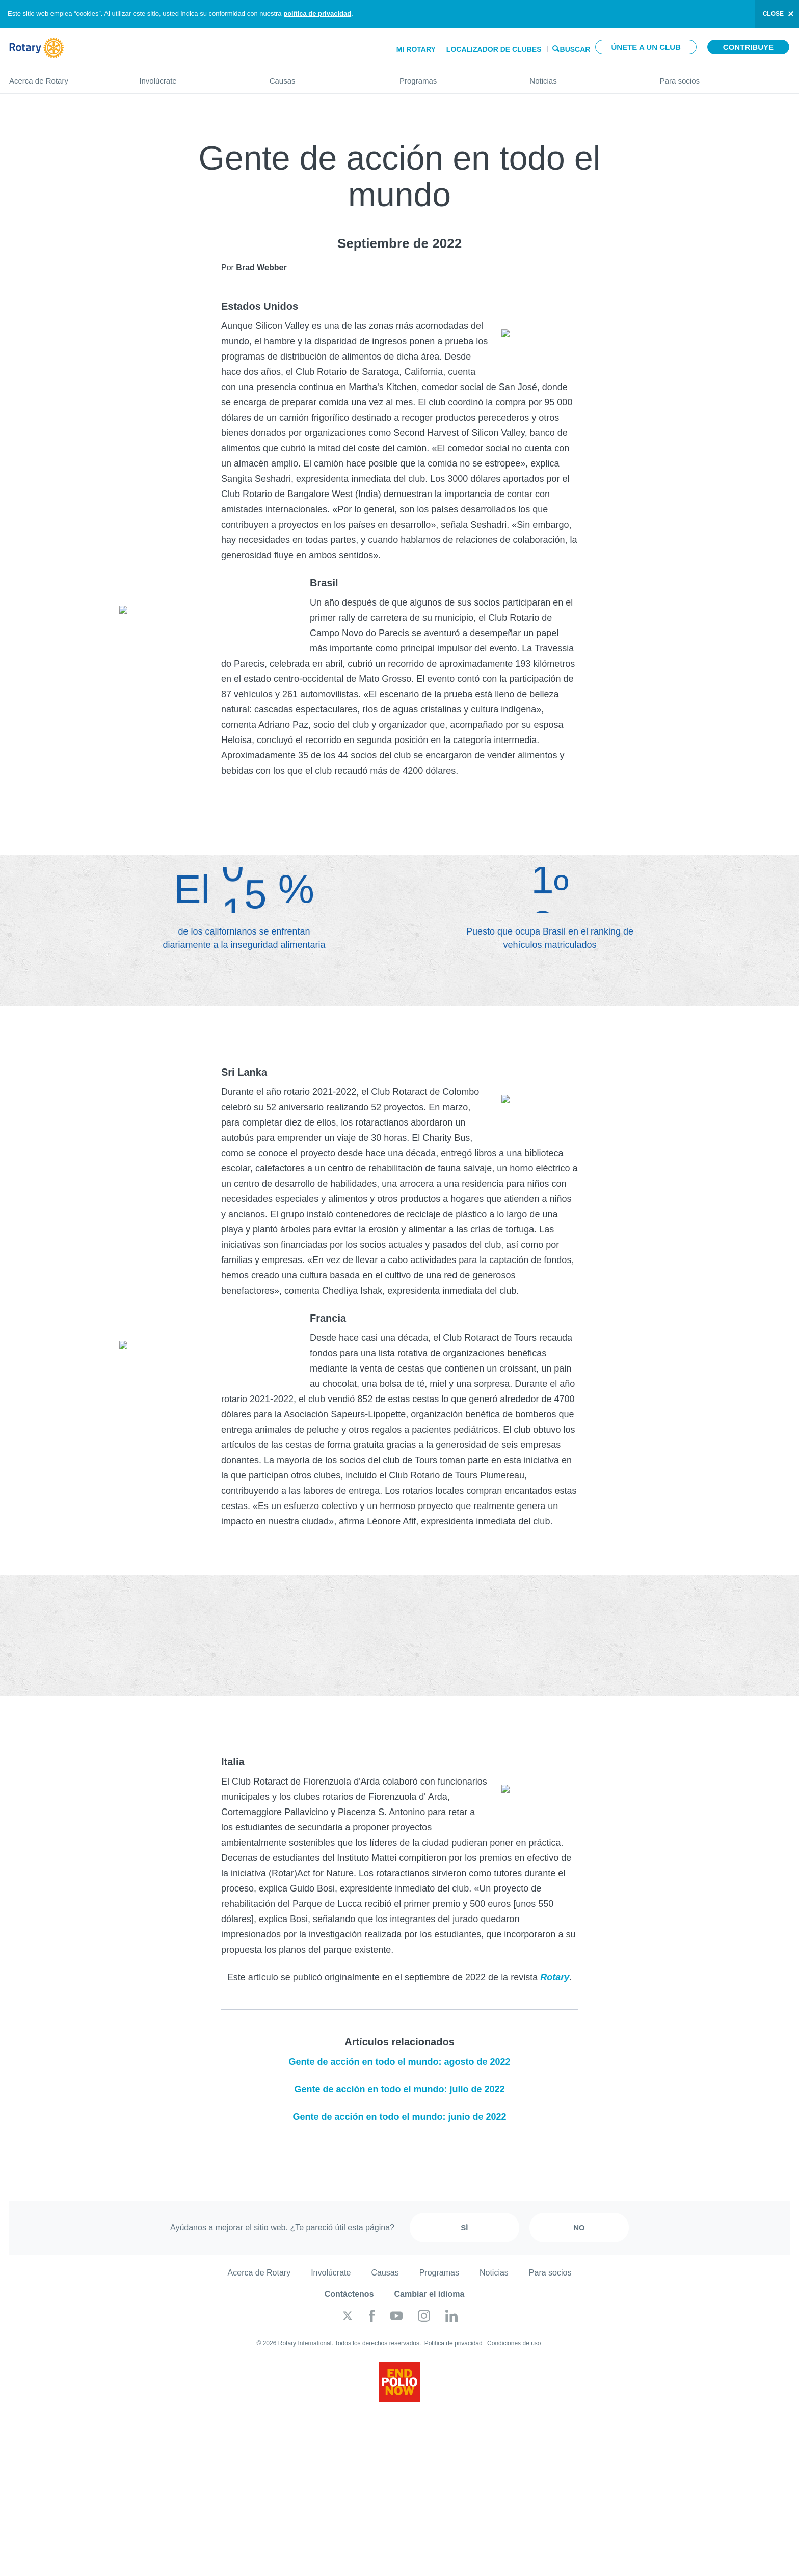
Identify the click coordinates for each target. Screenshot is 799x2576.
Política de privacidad (453, 2343)
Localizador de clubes (494, 49)
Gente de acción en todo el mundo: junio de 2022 (399, 2117)
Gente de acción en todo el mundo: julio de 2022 (399, 2089)
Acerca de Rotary (64, 76)
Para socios (725, 76)
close (773, 13)
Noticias (584, 76)
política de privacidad (317, 13)
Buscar (575, 48)
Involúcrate (194, 76)
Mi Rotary (416, 49)
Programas (454, 76)
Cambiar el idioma (429, 2294)
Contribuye (748, 47)
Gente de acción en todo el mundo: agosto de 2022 (399, 2062)
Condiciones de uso (514, 2343)
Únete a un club (645, 47)
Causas (324, 76)
